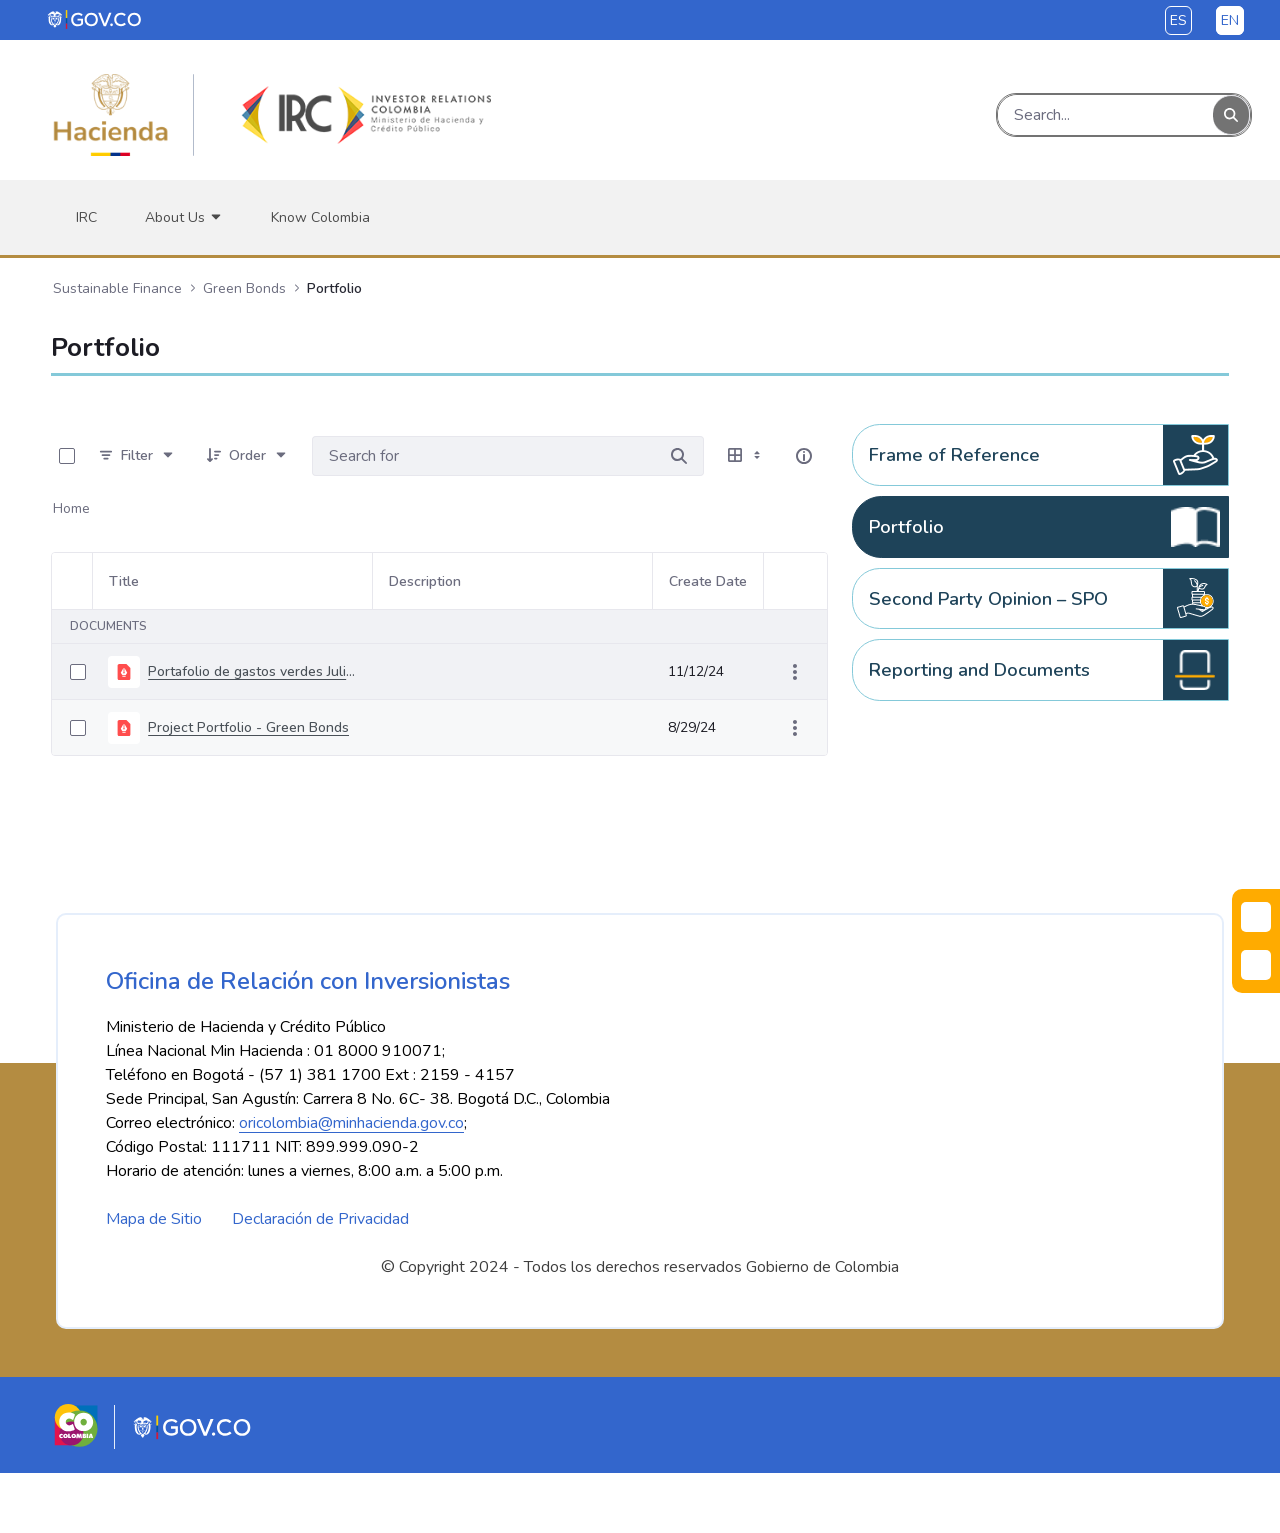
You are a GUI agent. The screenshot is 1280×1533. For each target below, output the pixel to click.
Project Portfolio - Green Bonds (248, 727)
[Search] (1105, 115)
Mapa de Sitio (154, 1279)
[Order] (247, 456)
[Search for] (679, 456)
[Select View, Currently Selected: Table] (746, 456)
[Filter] (137, 456)
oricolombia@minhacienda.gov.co (351, 1183)
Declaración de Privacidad (320, 1279)
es (1178, 20)
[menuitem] (86, 217)
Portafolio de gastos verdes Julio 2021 (252, 671)
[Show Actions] (795, 672)
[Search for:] (483, 456)
